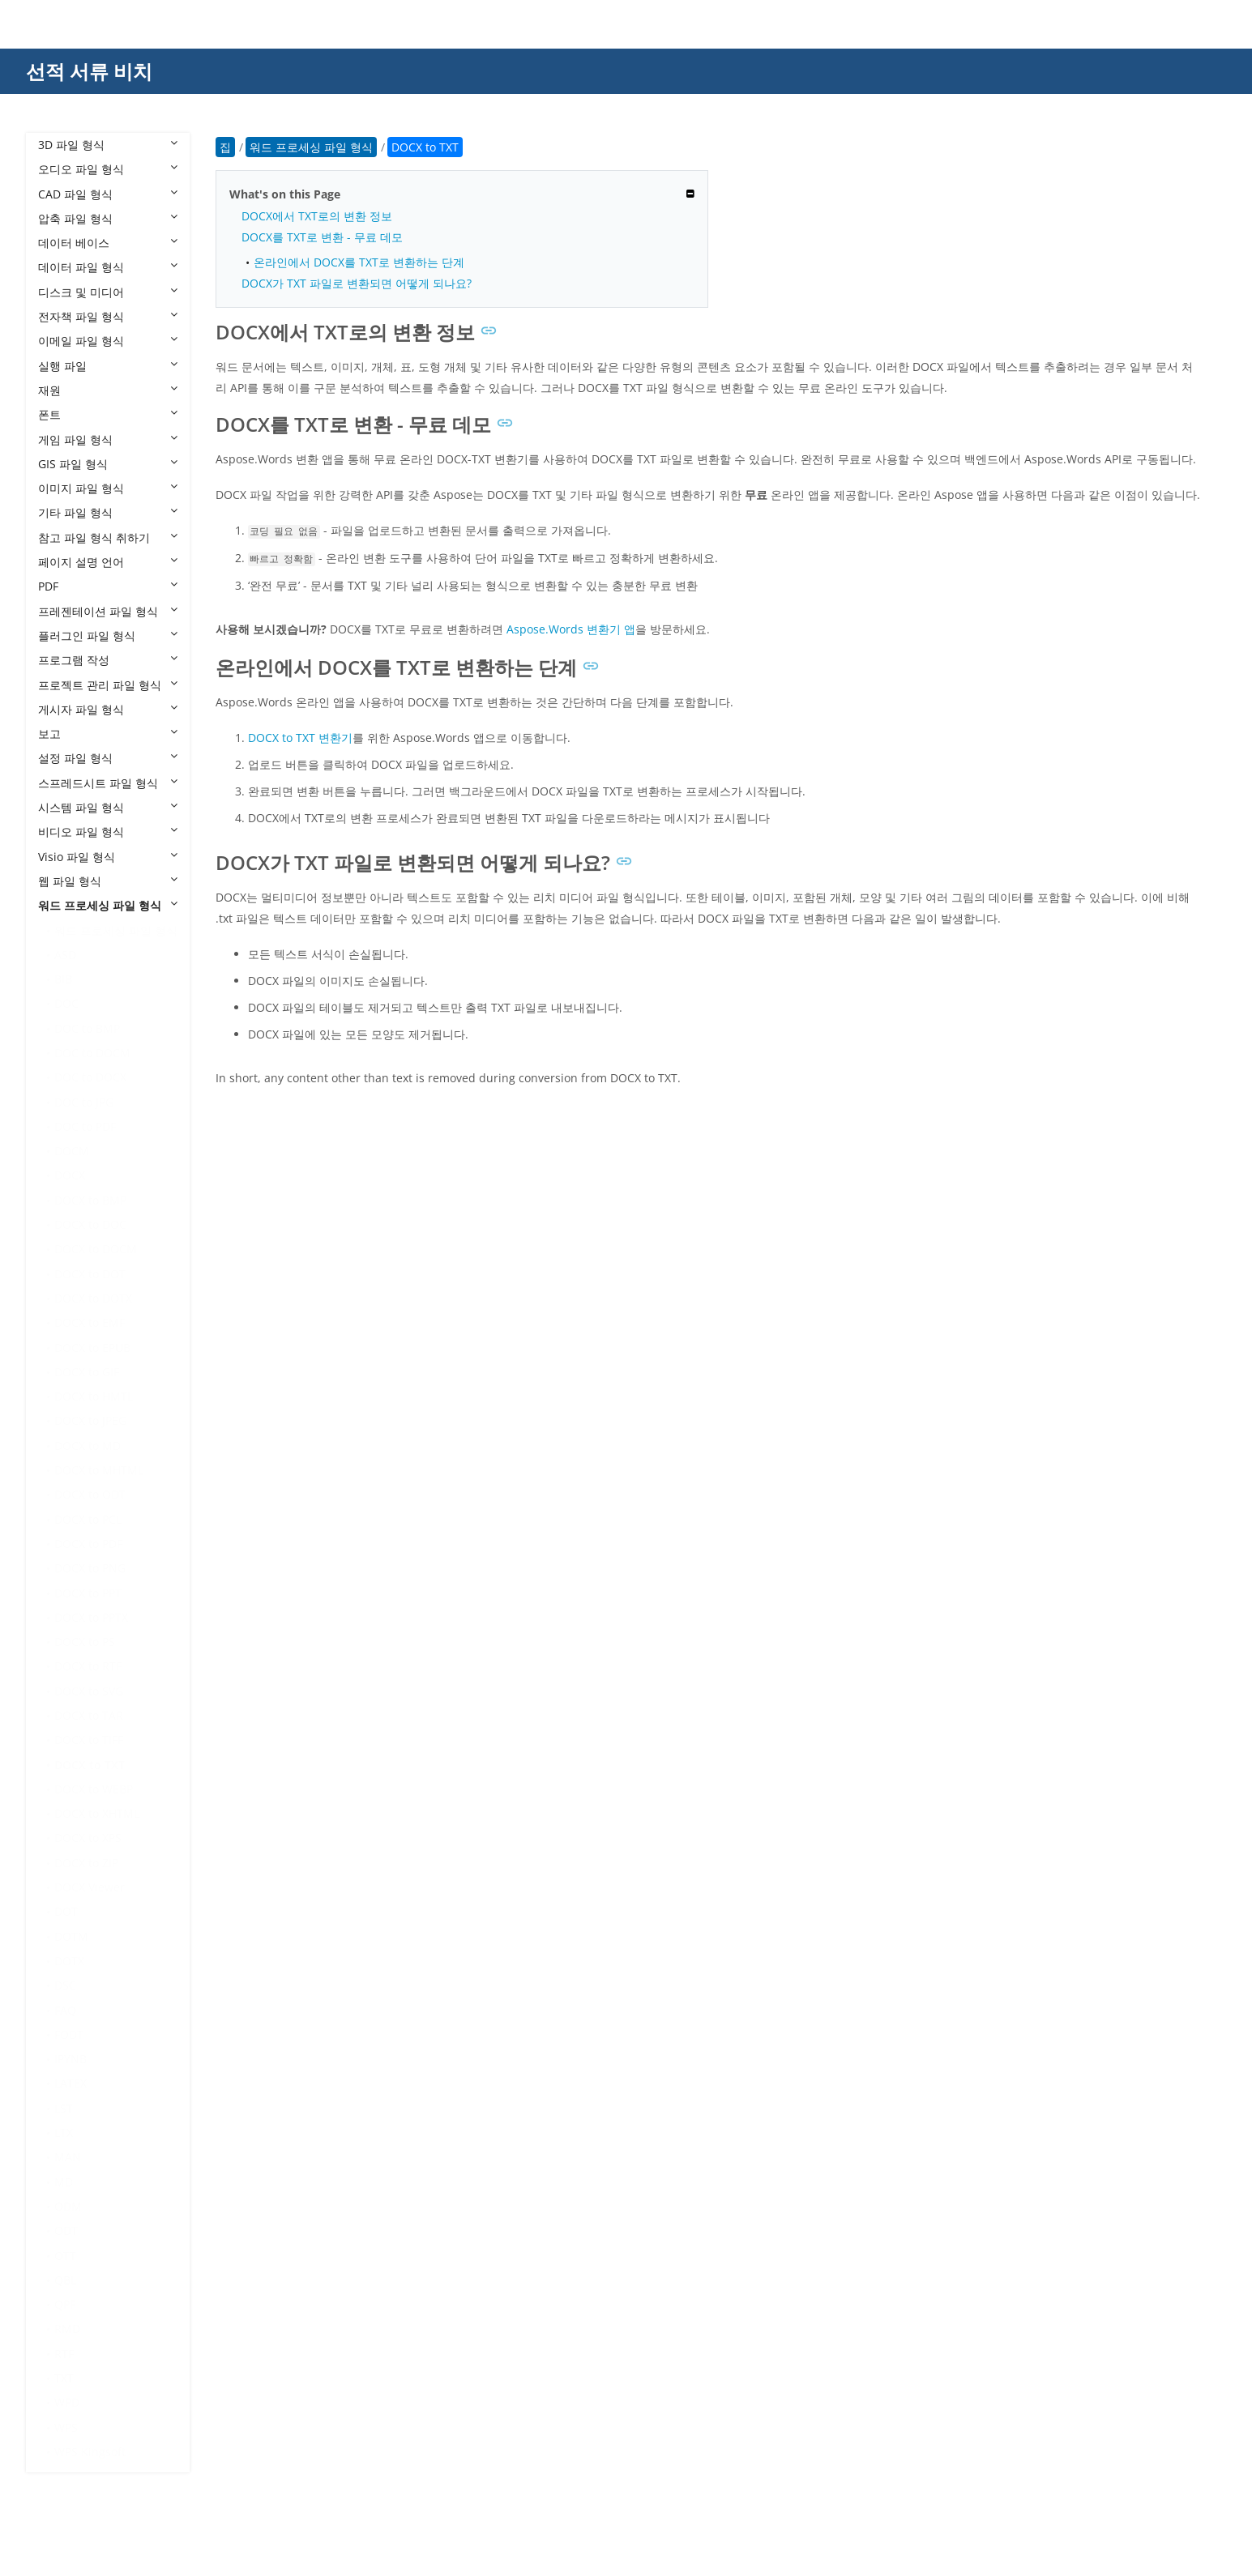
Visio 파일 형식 (107, 856)
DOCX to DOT (90, 1274)
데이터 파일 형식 (107, 267)
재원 (107, 390)
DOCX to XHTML (96, 1813)
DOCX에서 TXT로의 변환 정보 (316, 216)
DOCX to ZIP (86, 1862)
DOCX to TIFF (88, 1739)
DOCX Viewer (89, 1887)
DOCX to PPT (88, 1593)
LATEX (70, 2083)
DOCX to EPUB (92, 1347)
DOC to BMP (87, 1028)
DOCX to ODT (90, 1494)
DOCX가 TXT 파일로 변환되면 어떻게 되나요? (356, 283)
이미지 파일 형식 (107, 488)
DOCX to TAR (88, 1715)
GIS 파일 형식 (107, 463)
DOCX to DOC (90, 1224)
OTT (65, 2255)
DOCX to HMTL (93, 1396)
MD (63, 2182)
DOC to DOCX (90, 1077)
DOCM (71, 1150)
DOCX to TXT (89, 1764)
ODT (66, 2230)
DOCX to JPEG (90, 1420)
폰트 (107, 414)
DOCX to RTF (88, 1666)
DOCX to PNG (90, 1568)
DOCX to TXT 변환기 (300, 737)
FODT (68, 2034)
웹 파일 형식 (107, 881)
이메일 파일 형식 (107, 340)
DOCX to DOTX (93, 1298)
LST (63, 2108)
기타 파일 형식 (107, 512)
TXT (64, 2378)
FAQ (65, 2010)
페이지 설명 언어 (107, 561)
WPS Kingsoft (90, 2451)
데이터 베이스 (107, 242)
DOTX (69, 1960)
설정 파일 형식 (107, 758)
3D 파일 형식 (107, 144)
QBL (65, 2280)
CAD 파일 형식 (107, 194)
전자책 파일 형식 (107, 316)
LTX (63, 2132)
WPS (66, 2427)
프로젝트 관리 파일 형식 (107, 685)
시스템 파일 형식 (107, 807)
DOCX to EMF (89, 1322)
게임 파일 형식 (107, 439)
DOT (66, 1911)
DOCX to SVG (88, 1691)
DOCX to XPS (88, 1837)
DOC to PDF (85, 1126)
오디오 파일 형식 (107, 169)
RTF (64, 2353)
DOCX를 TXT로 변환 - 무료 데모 (322, 237)
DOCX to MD (87, 1445)
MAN (67, 2156)
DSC (65, 1985)
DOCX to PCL (88, 1519)
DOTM (71, 1936)
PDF (107, 586)
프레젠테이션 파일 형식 (107, 611)
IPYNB (70, 2058)
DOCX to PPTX (91, 1617)
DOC (66, 1003)
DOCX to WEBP (93, 1789)
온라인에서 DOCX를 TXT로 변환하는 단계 (359, 262)
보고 (107, 733)
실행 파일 (107, 365)
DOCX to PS (84, 1641)
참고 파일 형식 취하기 (107, 537)
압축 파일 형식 (107, 218)
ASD (65, 954)
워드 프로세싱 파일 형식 (107, 905)
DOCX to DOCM (95, 1248)
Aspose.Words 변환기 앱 (570, 629)
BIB (63, 979)
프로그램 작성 (107, 659)
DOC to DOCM (92, 1052)
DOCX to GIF (86, 1372)
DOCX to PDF (88, 1543)
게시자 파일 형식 (107, 709)
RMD (67, 2328)
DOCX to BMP (90, 1200)
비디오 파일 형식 (107, 831)
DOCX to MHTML (98, 1470)
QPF (64, 2304)
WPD (66, 2402)
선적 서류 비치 (89, 71)
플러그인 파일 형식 (107, 635)
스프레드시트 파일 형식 (107, 783)
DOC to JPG (83, 1102)
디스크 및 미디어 (107, 292)
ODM (68, 2206)
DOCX (69, 1175)
